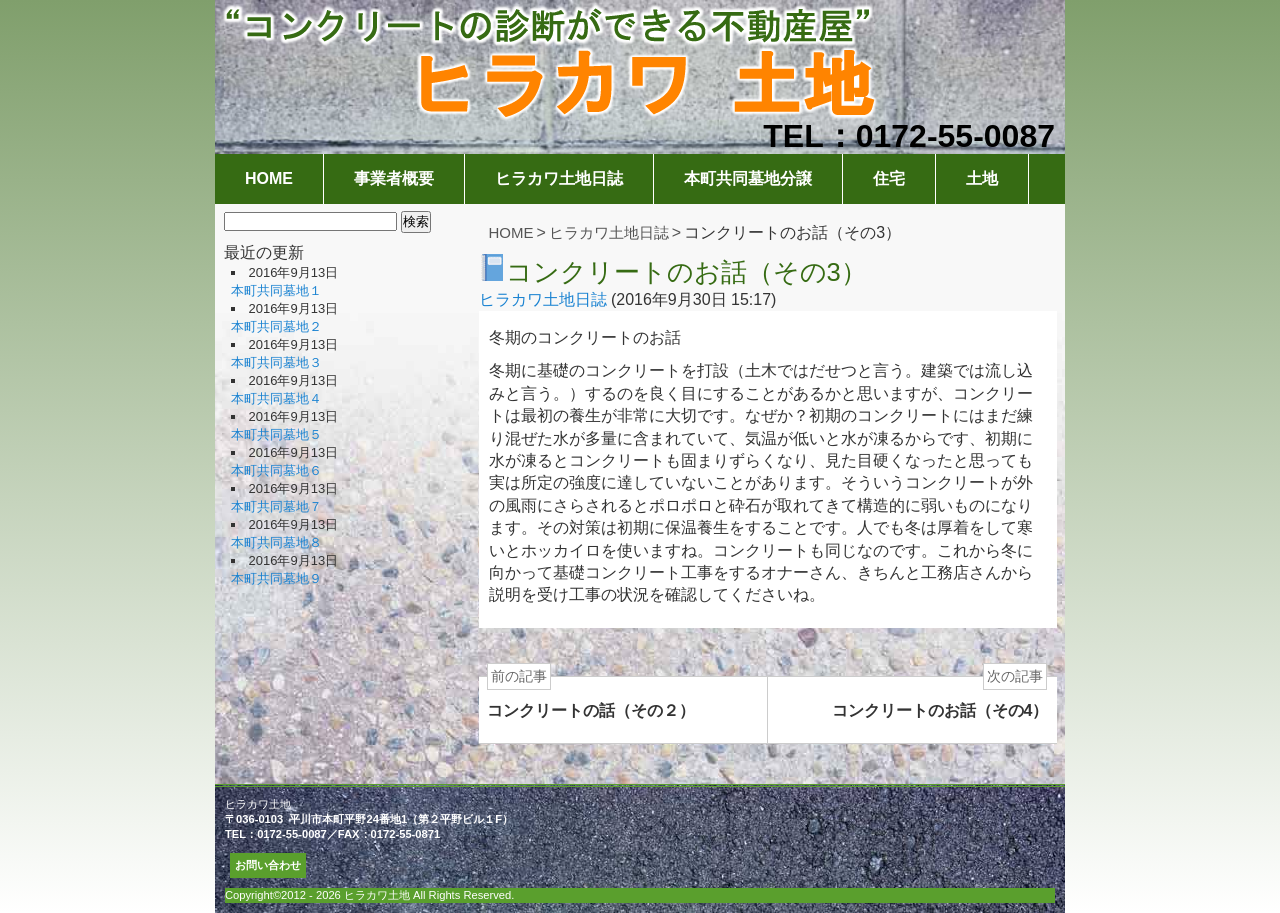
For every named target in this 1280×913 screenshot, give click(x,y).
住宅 (889, 178)
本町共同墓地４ (276, 398)
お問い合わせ (268, 865)
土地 (982, 178)
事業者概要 (394, 178)
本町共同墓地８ (276, 542)
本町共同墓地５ (276, 434)
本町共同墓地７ (276, 506)
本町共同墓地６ (276, 470)
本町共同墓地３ (276, 362)
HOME (269, 178)
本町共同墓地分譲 (748, 178)
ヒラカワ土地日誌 (559, 178)
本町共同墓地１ (276, 290)
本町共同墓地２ (276, 326)
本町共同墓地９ (276, 578)
